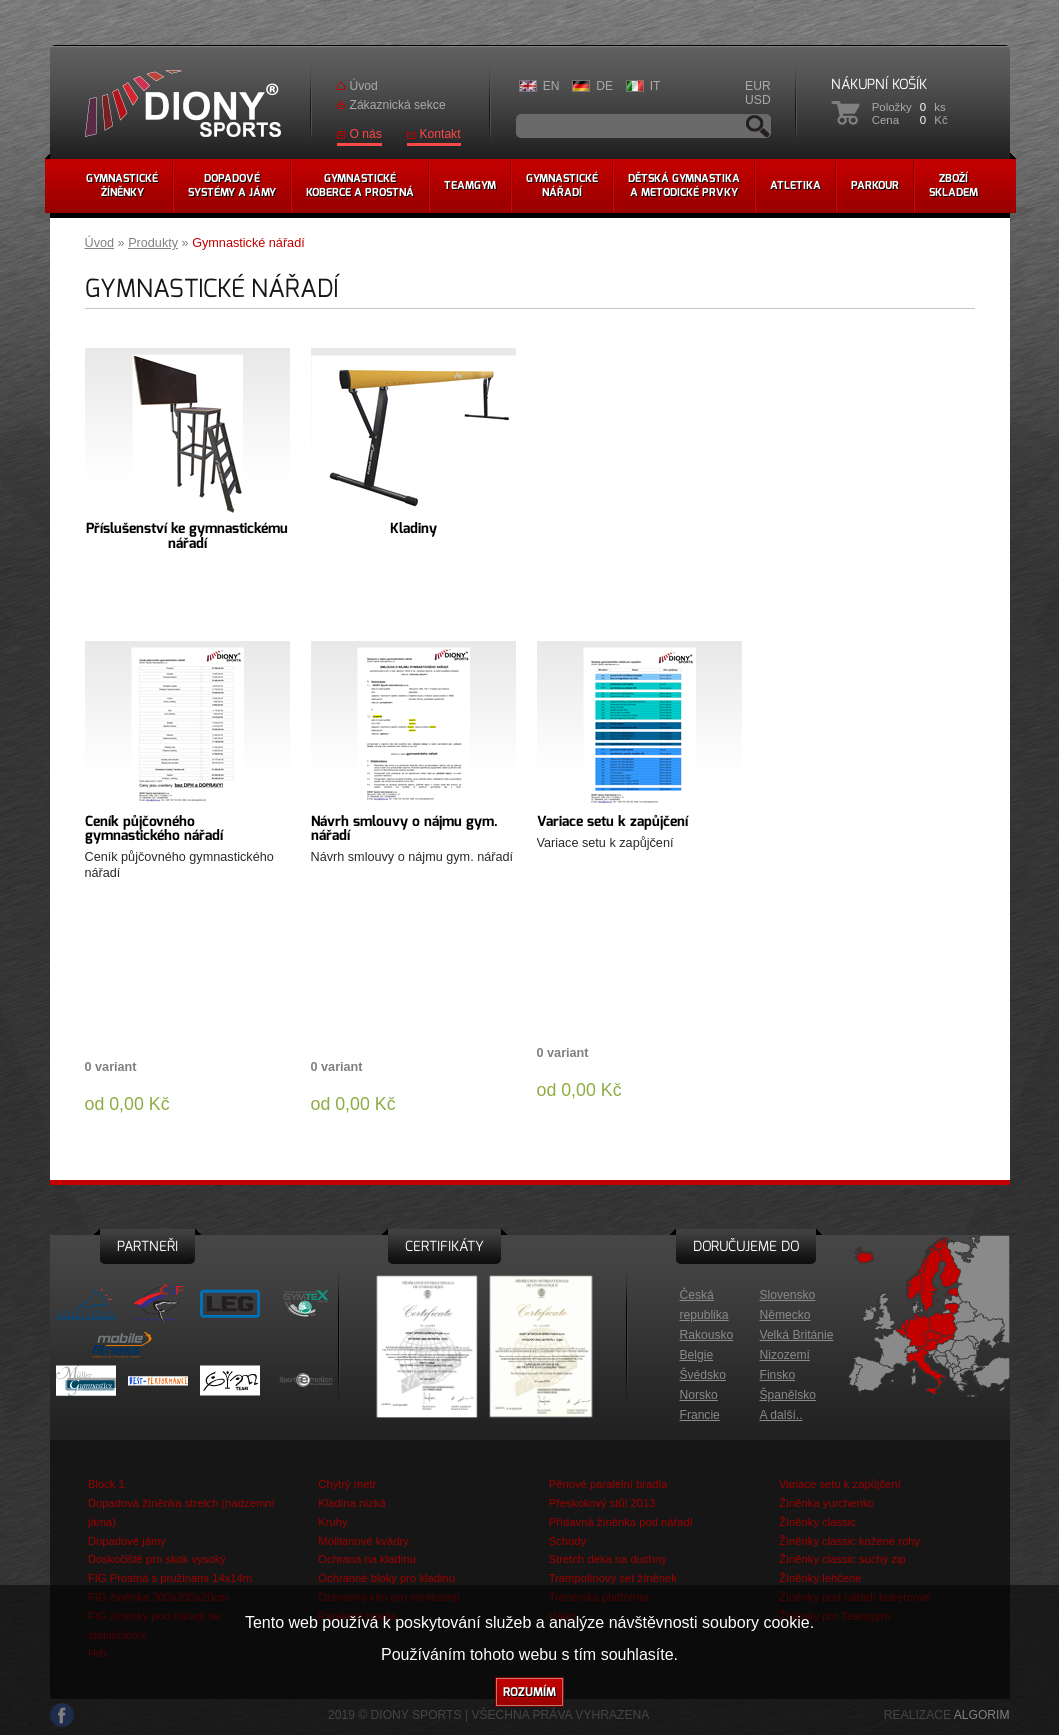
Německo (785, 1315)
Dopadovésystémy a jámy (232, 185)
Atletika (795, 185)
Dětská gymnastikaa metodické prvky (684, 185)
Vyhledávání (758, 126)
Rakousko (707, 1335)
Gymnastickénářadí (562, 185)
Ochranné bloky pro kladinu (386, 1578)
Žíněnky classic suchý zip (842, 1559)
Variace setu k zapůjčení (612, 821)
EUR (758, 86)
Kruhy (332, 1522)
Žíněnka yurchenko (827, 1503)
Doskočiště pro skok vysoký (157, 1559)
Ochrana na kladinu (366, 1559)
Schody (567, 1541)
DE (604, 86)
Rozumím (529, 1692)
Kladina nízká (351, 1503)
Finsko (778, 1375)
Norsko (699, 1395)
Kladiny (413, 528)
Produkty (153, 243)
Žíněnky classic (817, 1522)
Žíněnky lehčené (820, 1578)
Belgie (697, 1355)
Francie (700, 1415)
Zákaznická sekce (398, 105)
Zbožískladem (953, 185)
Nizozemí (785, 1355)
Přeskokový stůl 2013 (602, 1503)
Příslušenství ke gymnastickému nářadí (187, 535)
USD (758, 100)
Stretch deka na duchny (608, 1559)
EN (551, 86)
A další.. (781, 1415)
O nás (366, 134)
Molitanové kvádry (363, 1541)
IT (655, 86)
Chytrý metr (347, 1484)
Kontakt (440, 134)
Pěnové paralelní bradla (608, 1484)
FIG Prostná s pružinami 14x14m (170, 1578)
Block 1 (106, 1484)
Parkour (875, 185)
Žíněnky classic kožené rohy (849, 1541)
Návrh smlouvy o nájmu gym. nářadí (404, 828)
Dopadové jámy (127, 1541)
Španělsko (788, 1395)
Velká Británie (797, 1335)
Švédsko (703, 1375)
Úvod (364, 86)
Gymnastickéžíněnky (122, 185)
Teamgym (470, 185)
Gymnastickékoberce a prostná (360, 185)
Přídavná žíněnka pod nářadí (621, 1522)
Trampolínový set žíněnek (613, 1578)
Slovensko (788, 1295)
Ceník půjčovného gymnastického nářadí (154, 828)
